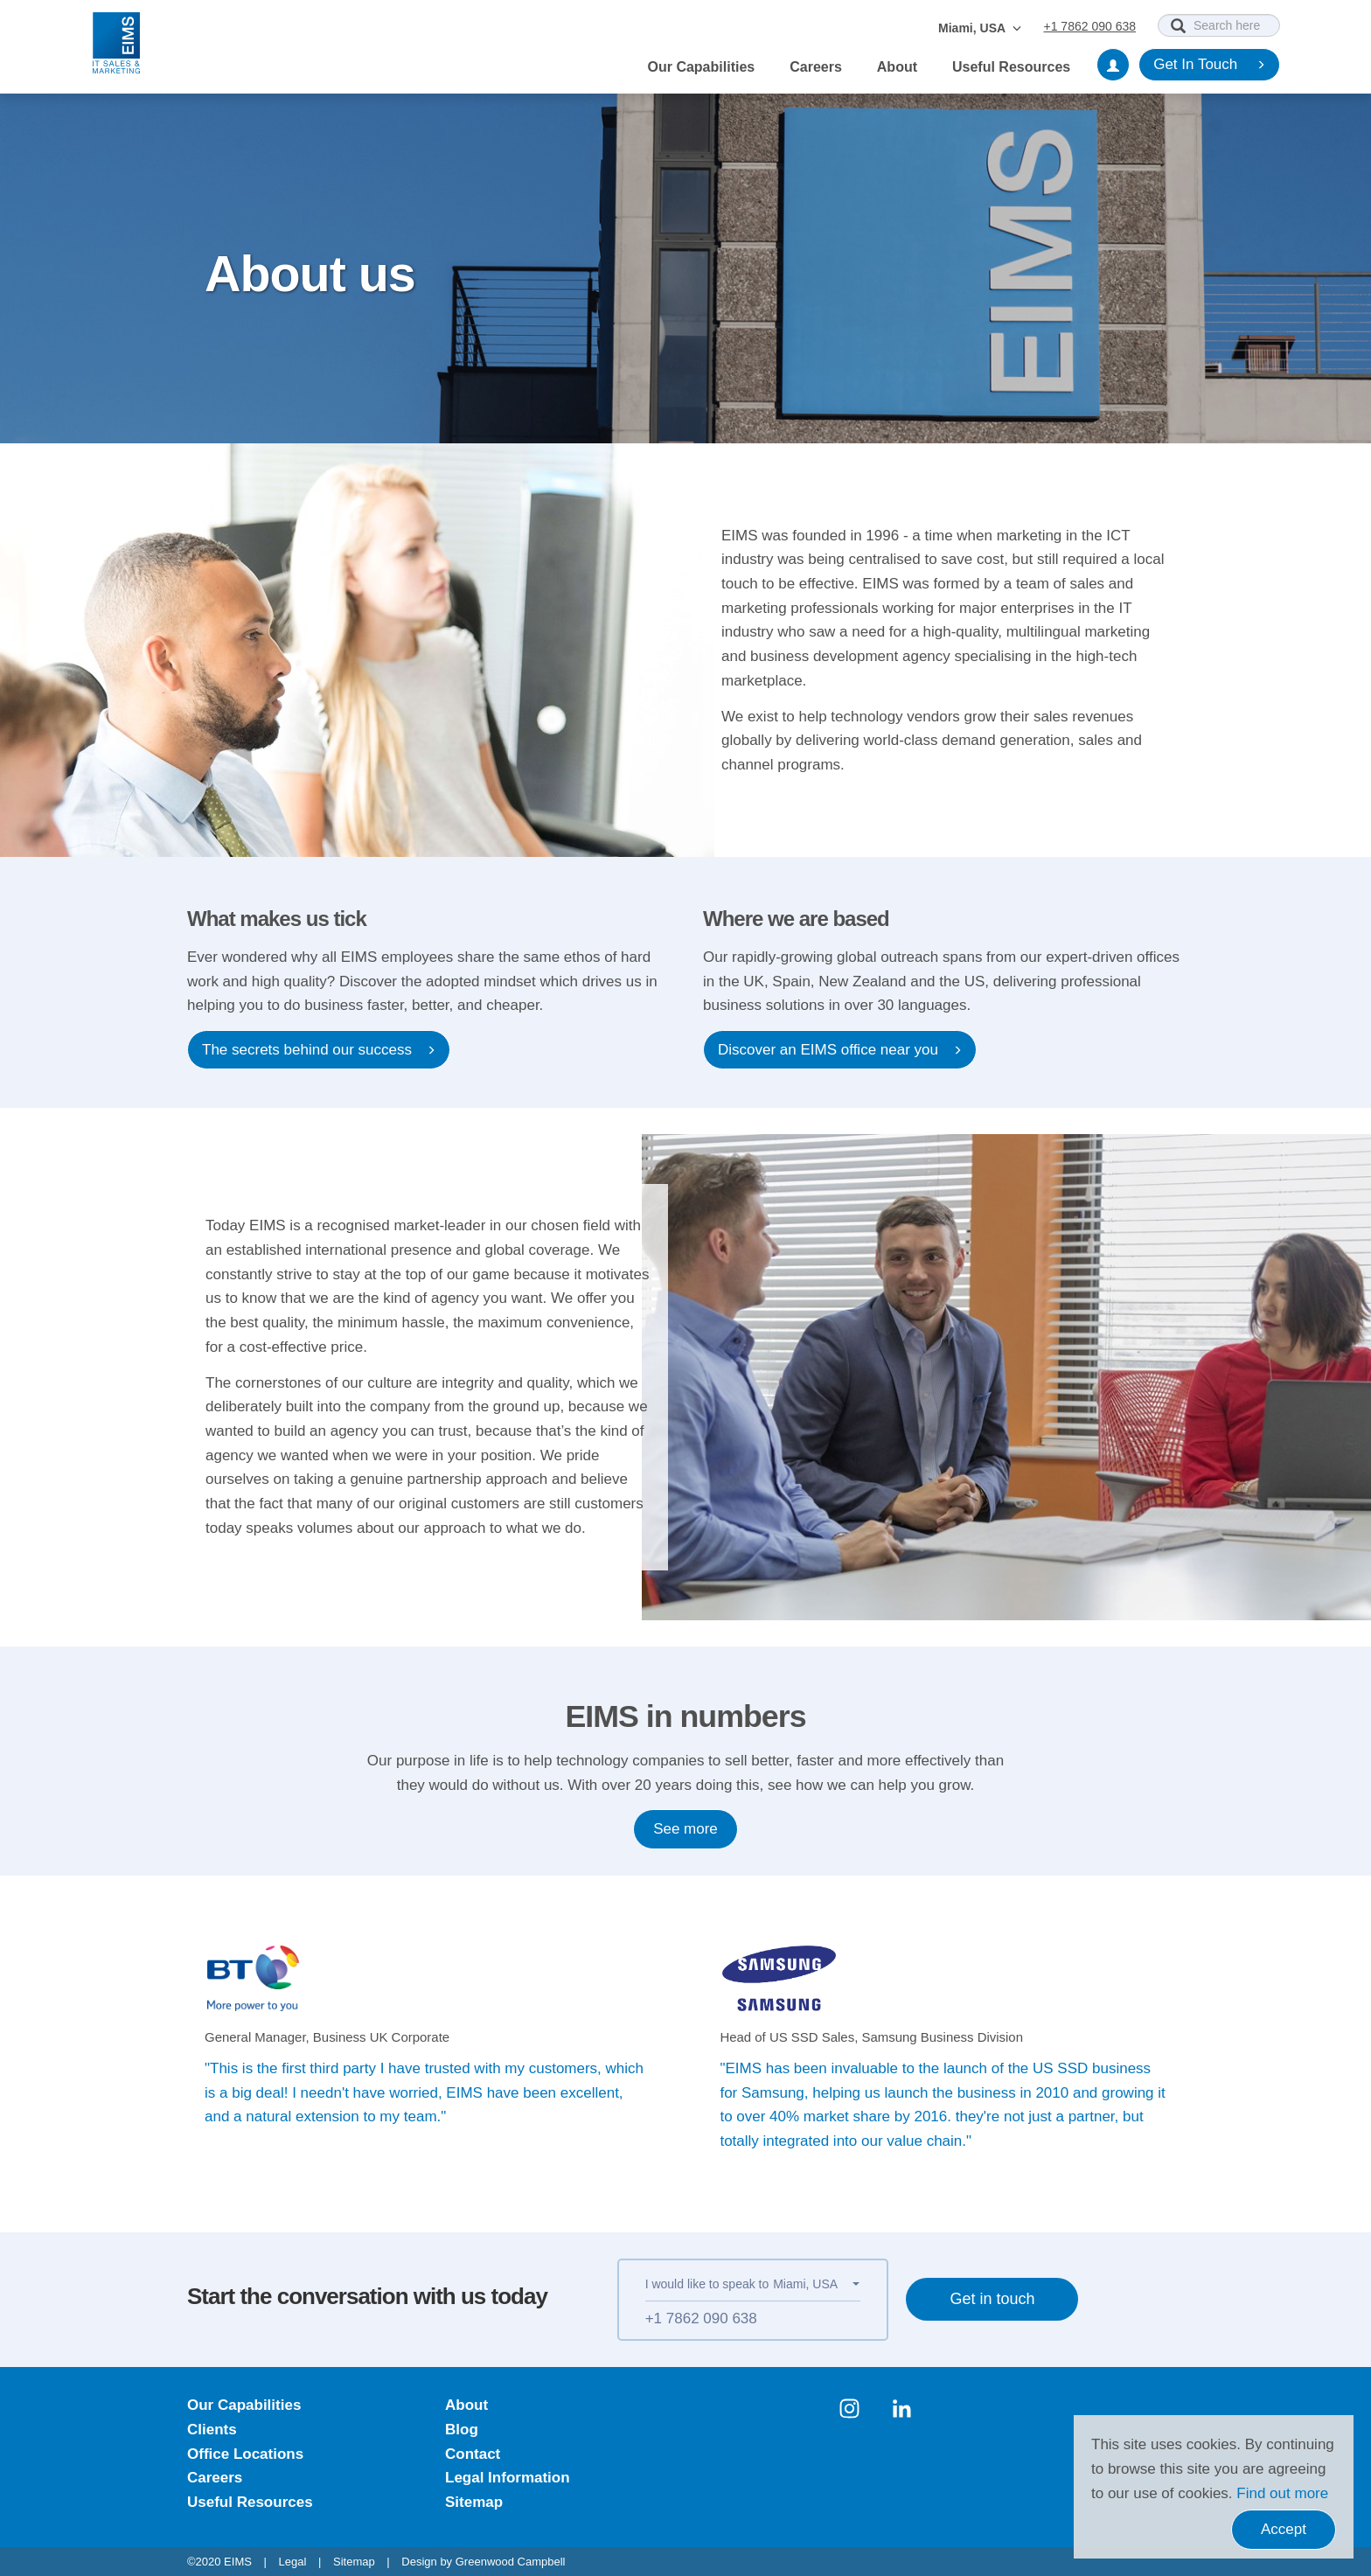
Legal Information (507, 2478)
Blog (461, 2429)
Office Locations (245, 2454)
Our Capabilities (701, 66)
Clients (212, 2429)
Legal (293, 2561)
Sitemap (474, 2502)
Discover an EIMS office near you (840, 1050)
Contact (472, 2454)
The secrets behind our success (318, 1050)
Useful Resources (1011, 66)
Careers (816, 66)
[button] (816, 2284)
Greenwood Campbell (511, 2561)
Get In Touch (1209, 64)
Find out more (1282, 2493)
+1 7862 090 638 (1090, 26)
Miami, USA (979, 28)
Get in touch (996, 2305)
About (897, 66)
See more (685, 1829)
